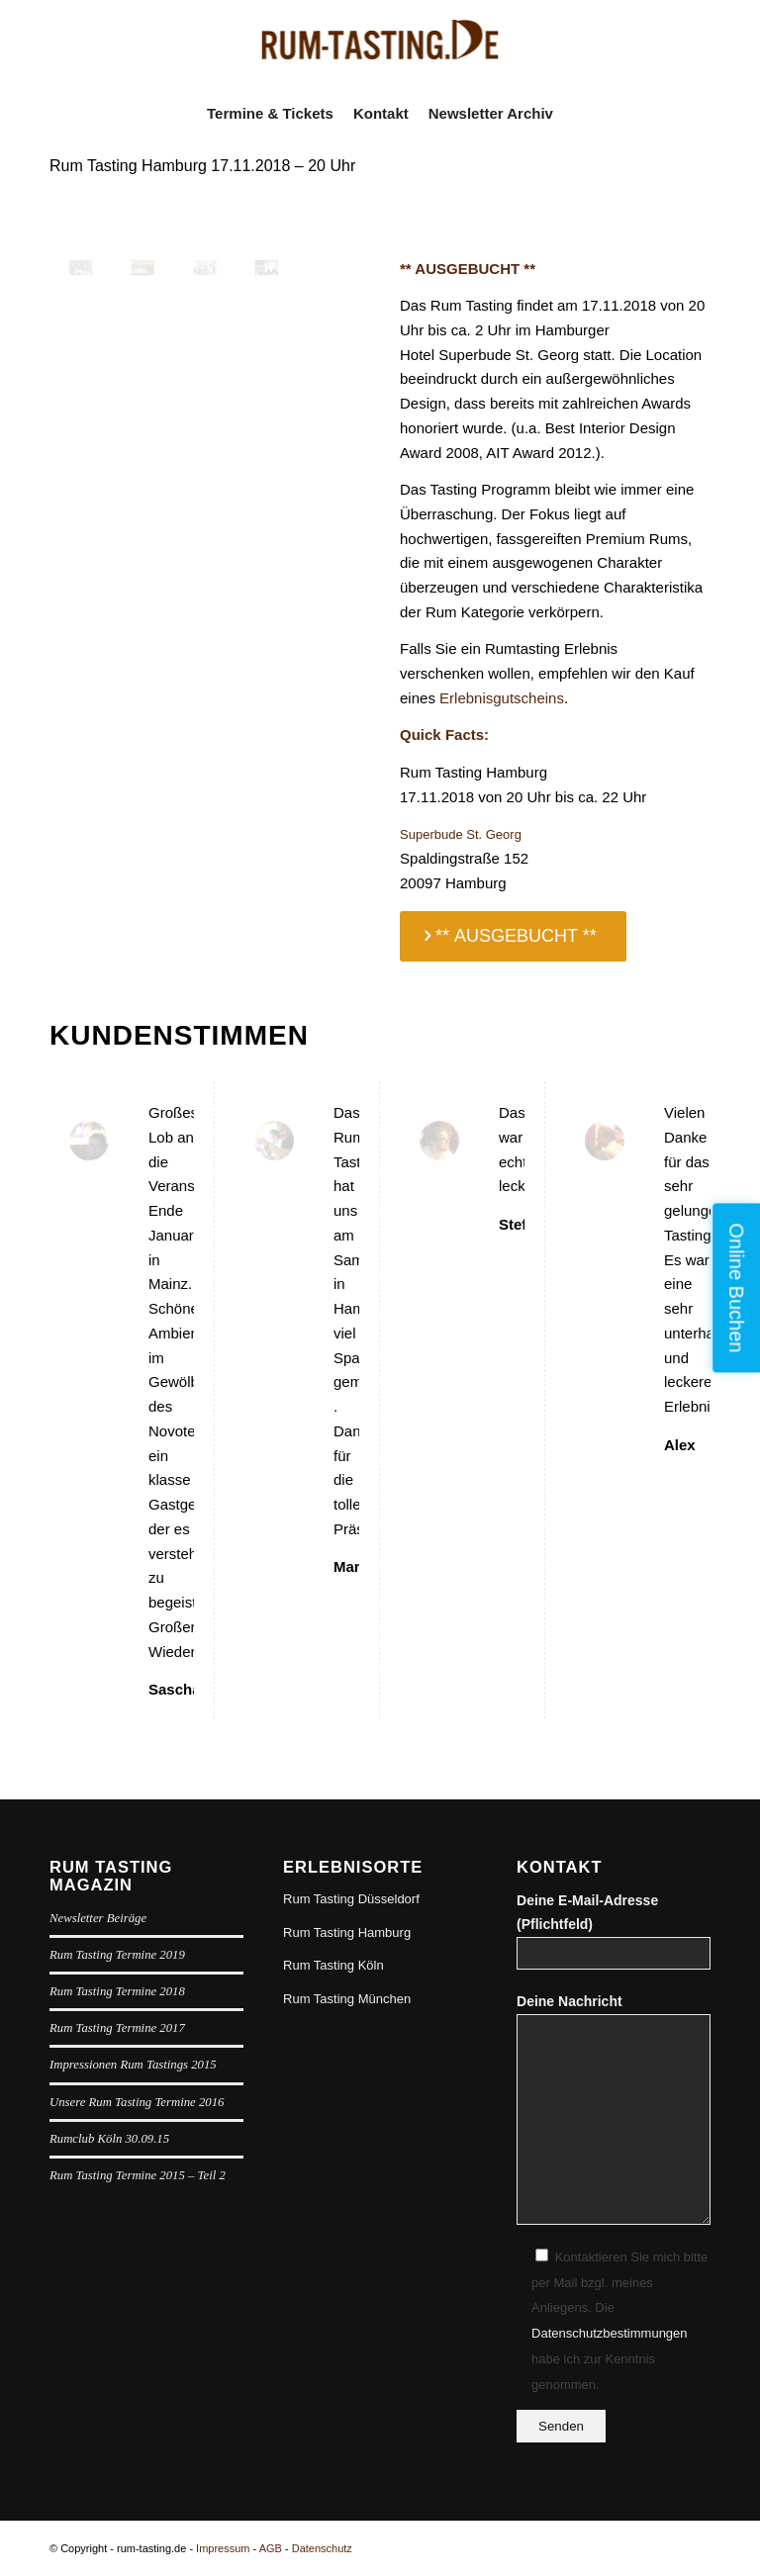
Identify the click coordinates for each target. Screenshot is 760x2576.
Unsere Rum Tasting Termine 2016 (136, 2102)
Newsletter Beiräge (97, 1918)
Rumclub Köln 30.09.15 (109, 2139)
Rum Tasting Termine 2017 (117, 2028)
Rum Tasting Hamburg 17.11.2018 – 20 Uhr (202, 165)
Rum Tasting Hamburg (347, 1932)
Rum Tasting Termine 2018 (117, 1991)
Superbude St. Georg (461, 834)
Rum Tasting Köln (333, 1965)
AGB (270, 2548)
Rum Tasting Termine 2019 (117, 1955)
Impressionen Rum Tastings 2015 (133, 2064)
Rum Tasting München (347, 1998)
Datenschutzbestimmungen (609, 2333)
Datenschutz (322, 2548)
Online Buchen (736, 1287)
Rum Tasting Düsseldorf (351, 1898)
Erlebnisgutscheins (501, 698)
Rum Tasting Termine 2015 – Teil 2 (137, 2175)
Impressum (222, 2548)
